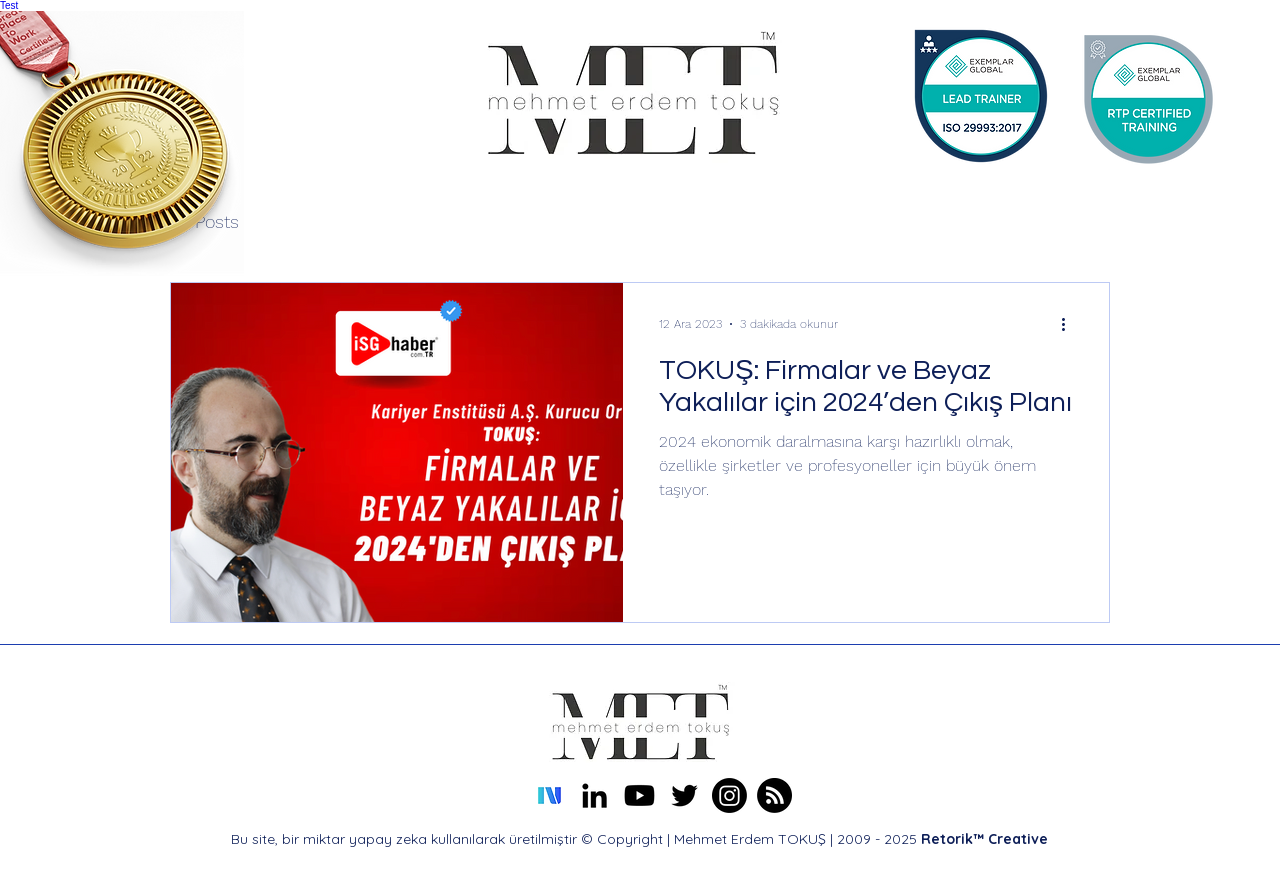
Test (9, 5)
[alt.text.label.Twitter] (684, 795)
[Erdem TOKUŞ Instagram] (729, 795)
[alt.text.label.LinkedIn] (594, 795)
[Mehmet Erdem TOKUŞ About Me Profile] (774, 795)
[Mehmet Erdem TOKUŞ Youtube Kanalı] (639, 795)
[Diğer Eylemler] (1070, 324)
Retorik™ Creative (984, 839)
